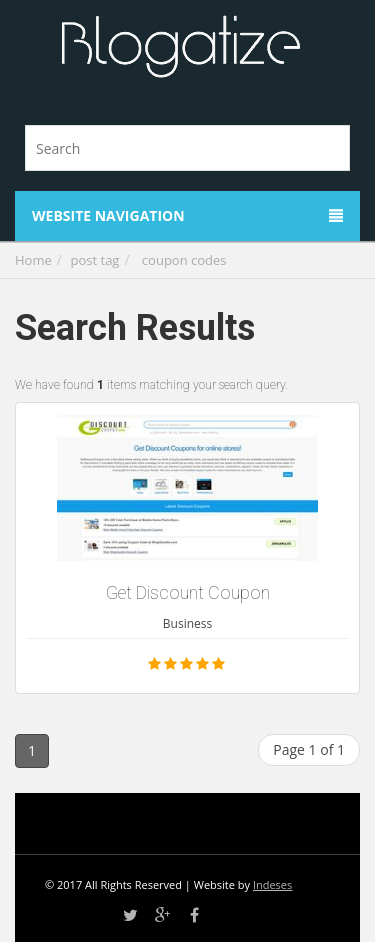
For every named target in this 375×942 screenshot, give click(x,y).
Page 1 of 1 (309, 749)
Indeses (272, 884)
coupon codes (184, 260)
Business (187, 623)
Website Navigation (187, 215)
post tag (95, 260)
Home (33, 260)
